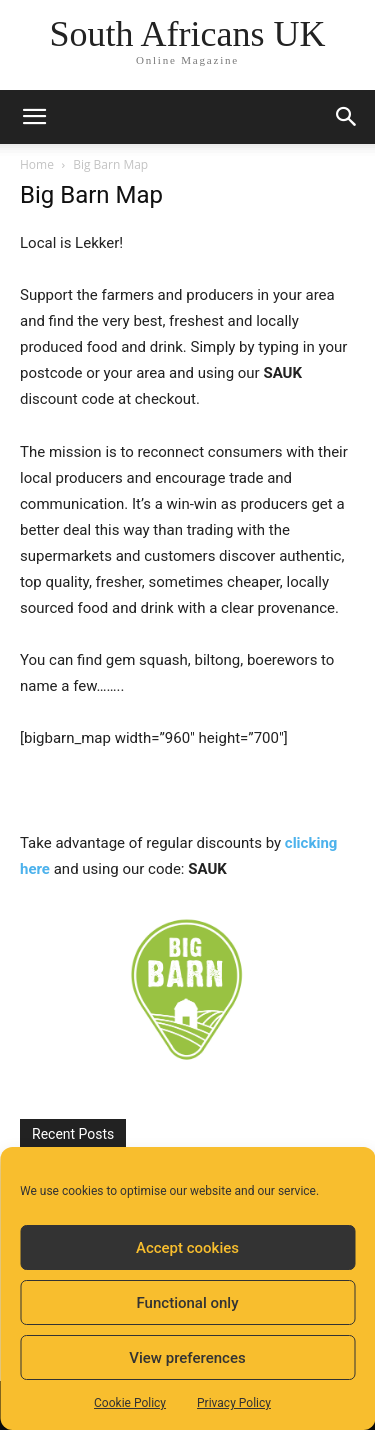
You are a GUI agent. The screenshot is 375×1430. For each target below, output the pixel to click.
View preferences (187, 1358)
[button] (34, 117)
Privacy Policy (234, 1403)
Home (37, 164)
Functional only (188, 1303)
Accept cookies (187, 1248)
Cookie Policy (130, 1403)
